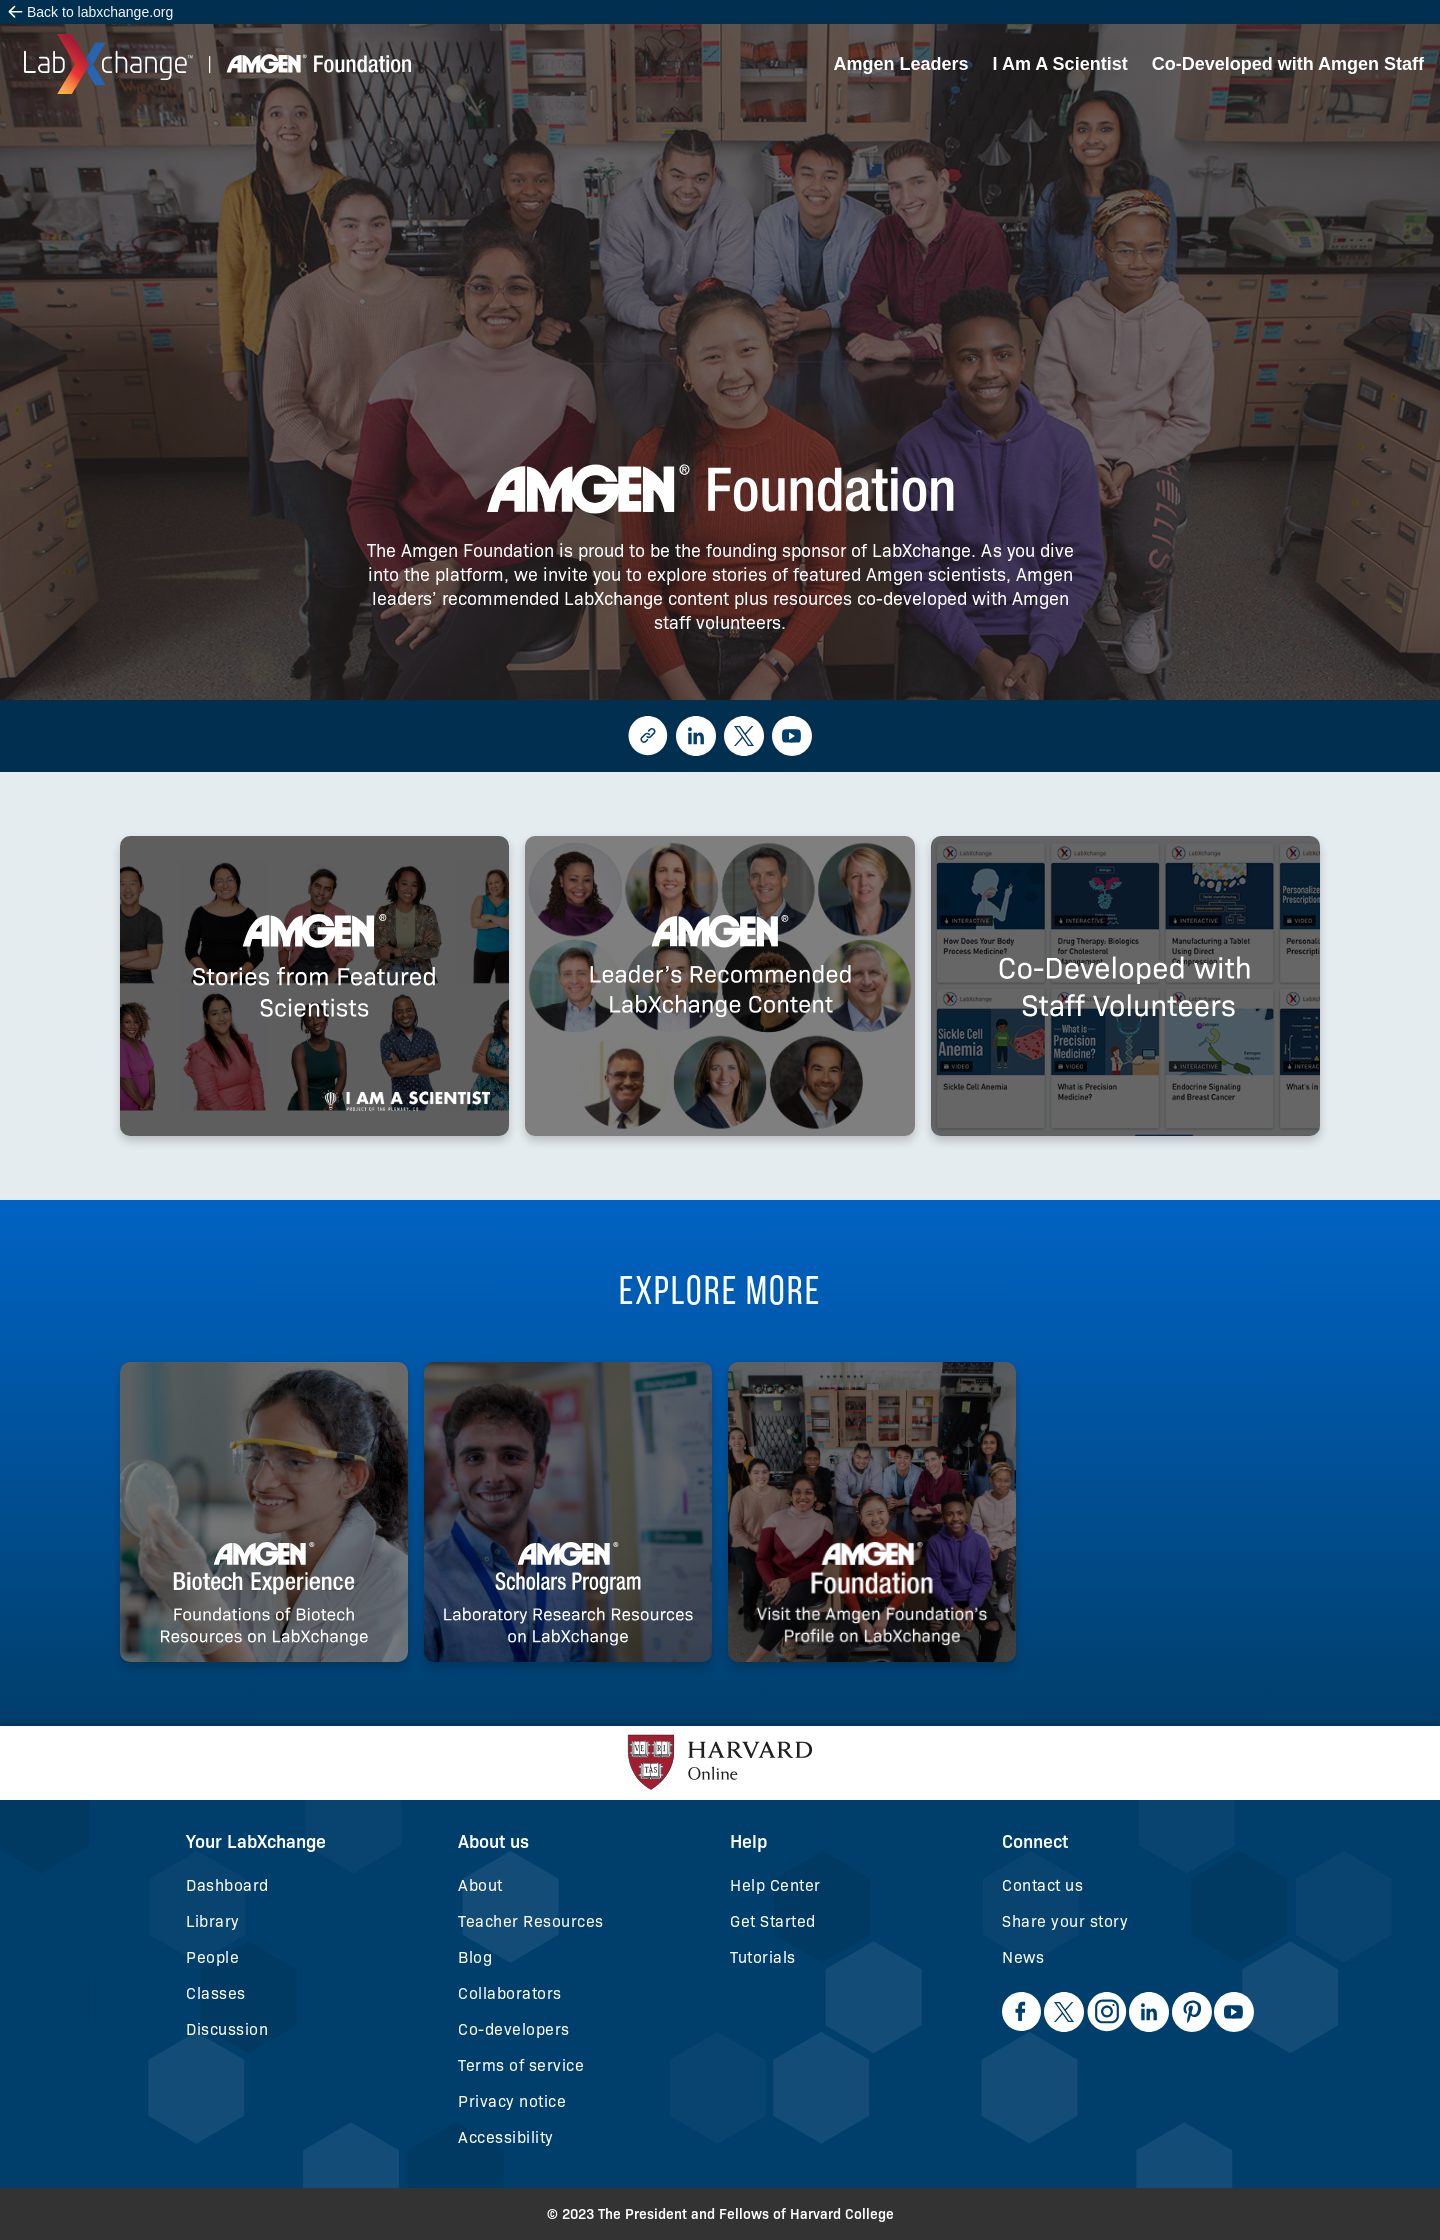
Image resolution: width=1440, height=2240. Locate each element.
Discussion (227, 2029)
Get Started (773, 1921)
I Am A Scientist (1060, 64)
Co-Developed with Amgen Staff (1288, 64)
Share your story (1065, 1921)
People (212, 1957)
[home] (217, 64)
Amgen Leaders (901, 64)
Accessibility (506, 2137)
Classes (216, 1993)
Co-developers (514, 2029)
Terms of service (521, 2065)
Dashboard (227, 1885)
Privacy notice (512, 2101)
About (480, 1885)
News (1023, 1957)
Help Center (775, 1885)
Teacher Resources (531, 1921)
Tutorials (763, 1957)
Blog (475, 1957)
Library (213, 1921)
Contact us (1042, 1885)
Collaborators (510, 1993)
